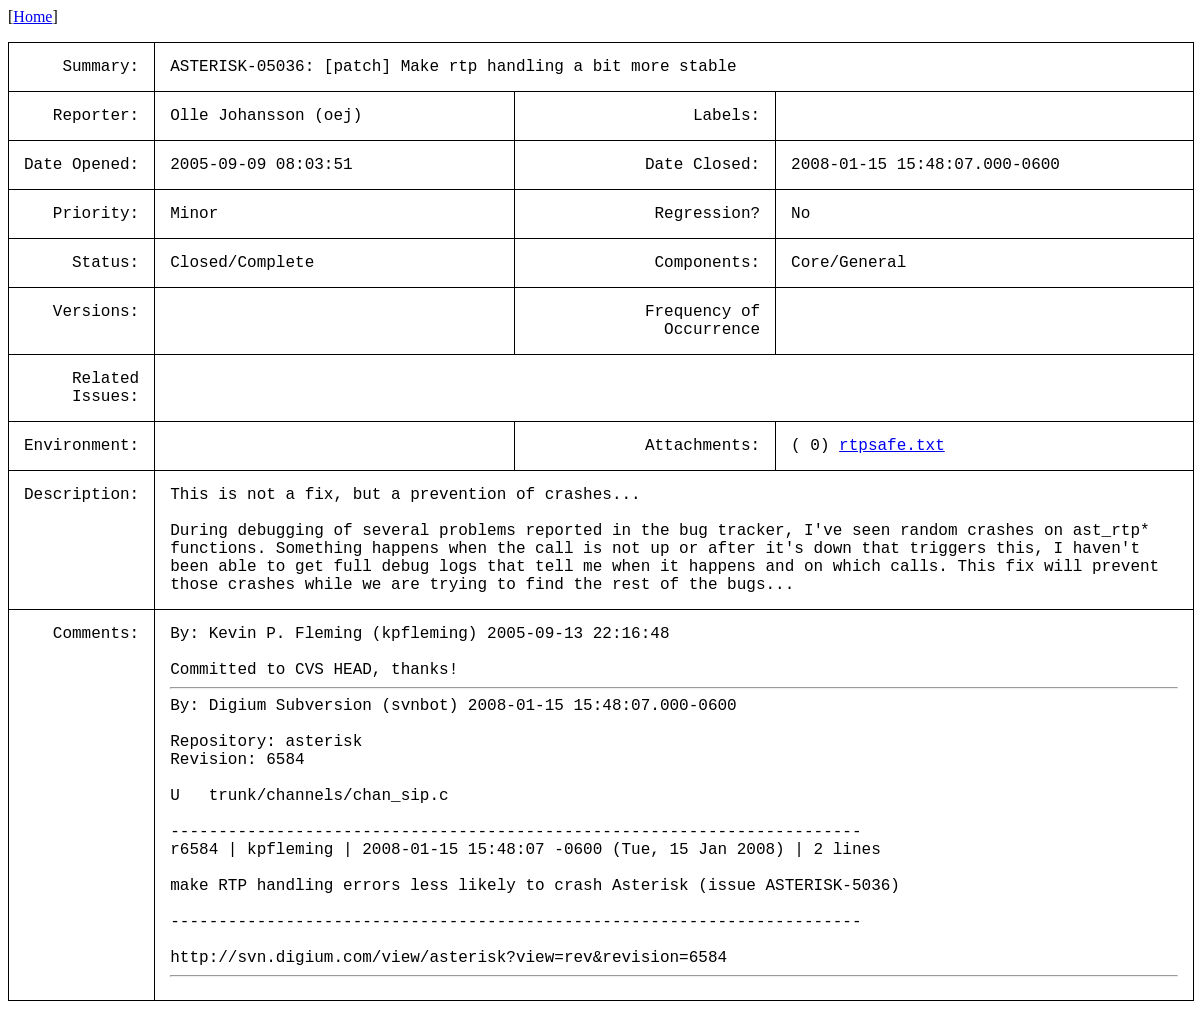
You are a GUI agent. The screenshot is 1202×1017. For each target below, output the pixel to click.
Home (32, 16)
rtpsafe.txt (892, 446)
